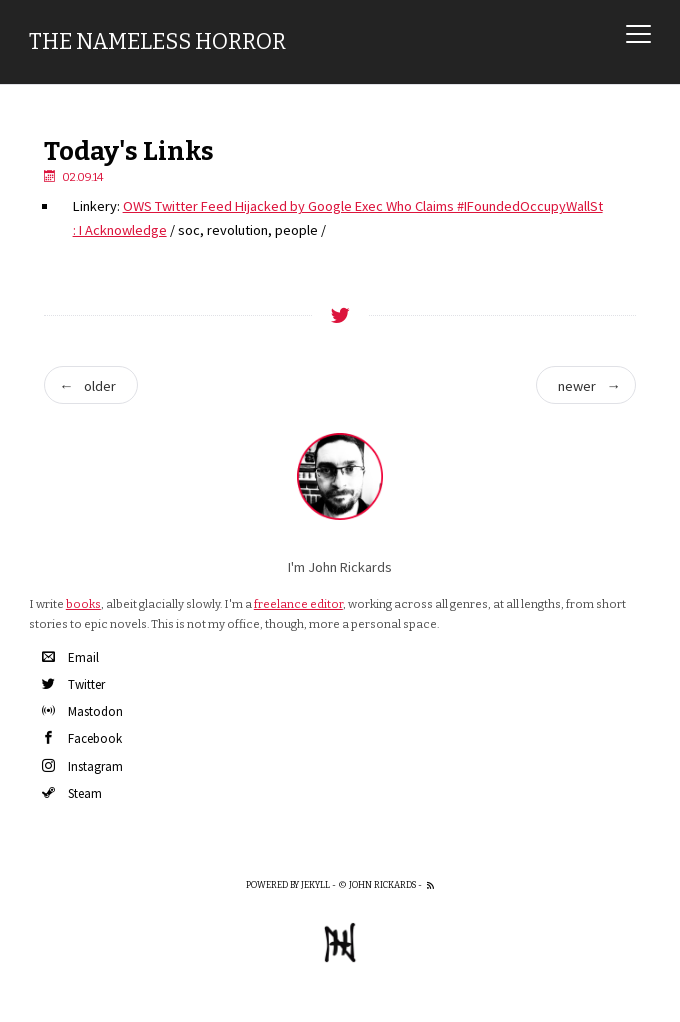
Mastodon (82, 711)
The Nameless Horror (157, 42)
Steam (72, 793)
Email (70, 657)
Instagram (82, 766)
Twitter (73, 684)
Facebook (82, 738)
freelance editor (298, 604)
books (83, 604)
